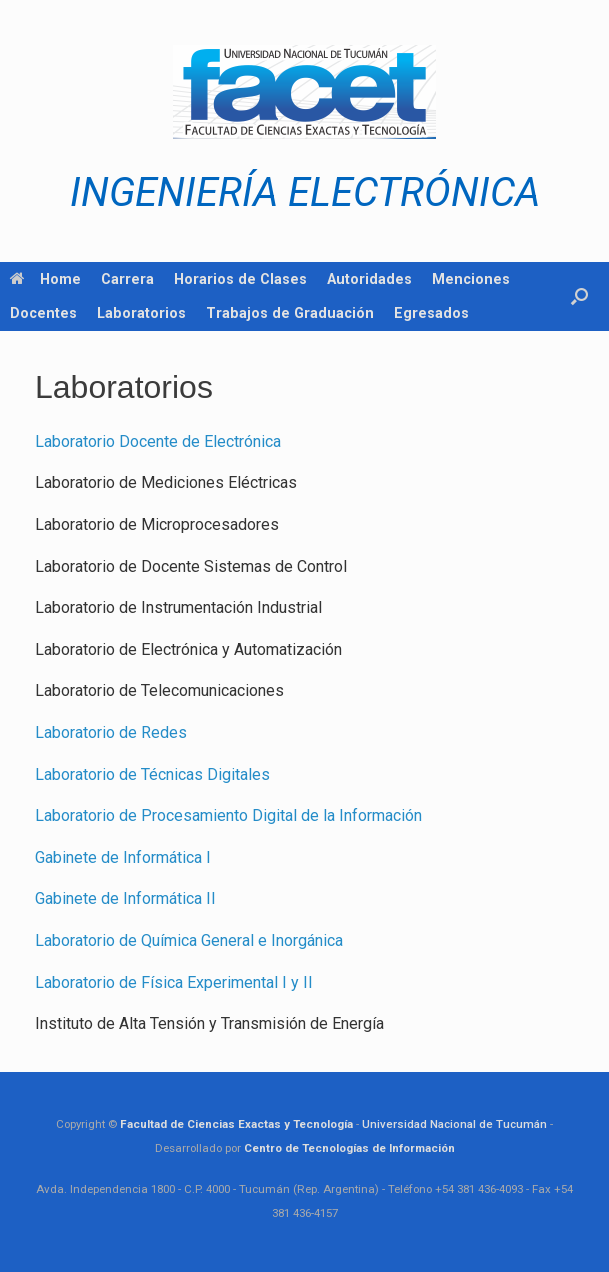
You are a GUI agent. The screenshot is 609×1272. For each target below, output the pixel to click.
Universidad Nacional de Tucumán (454, 1124)
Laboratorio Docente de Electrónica (158, 441)
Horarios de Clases (240, 279)
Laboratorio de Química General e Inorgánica (189, 940)
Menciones (471, 279)
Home (45, 279)
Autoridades (369, 279)
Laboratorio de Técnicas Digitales (152, 774)
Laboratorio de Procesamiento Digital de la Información (228, 815)
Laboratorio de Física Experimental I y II (174, 982)
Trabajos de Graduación (290, 313)
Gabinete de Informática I (123, 857)
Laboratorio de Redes (111, 732)
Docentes (43, 313)
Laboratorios (141, 313)
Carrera (127, 279)
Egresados (431, 313)
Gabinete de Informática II (125, 898)
